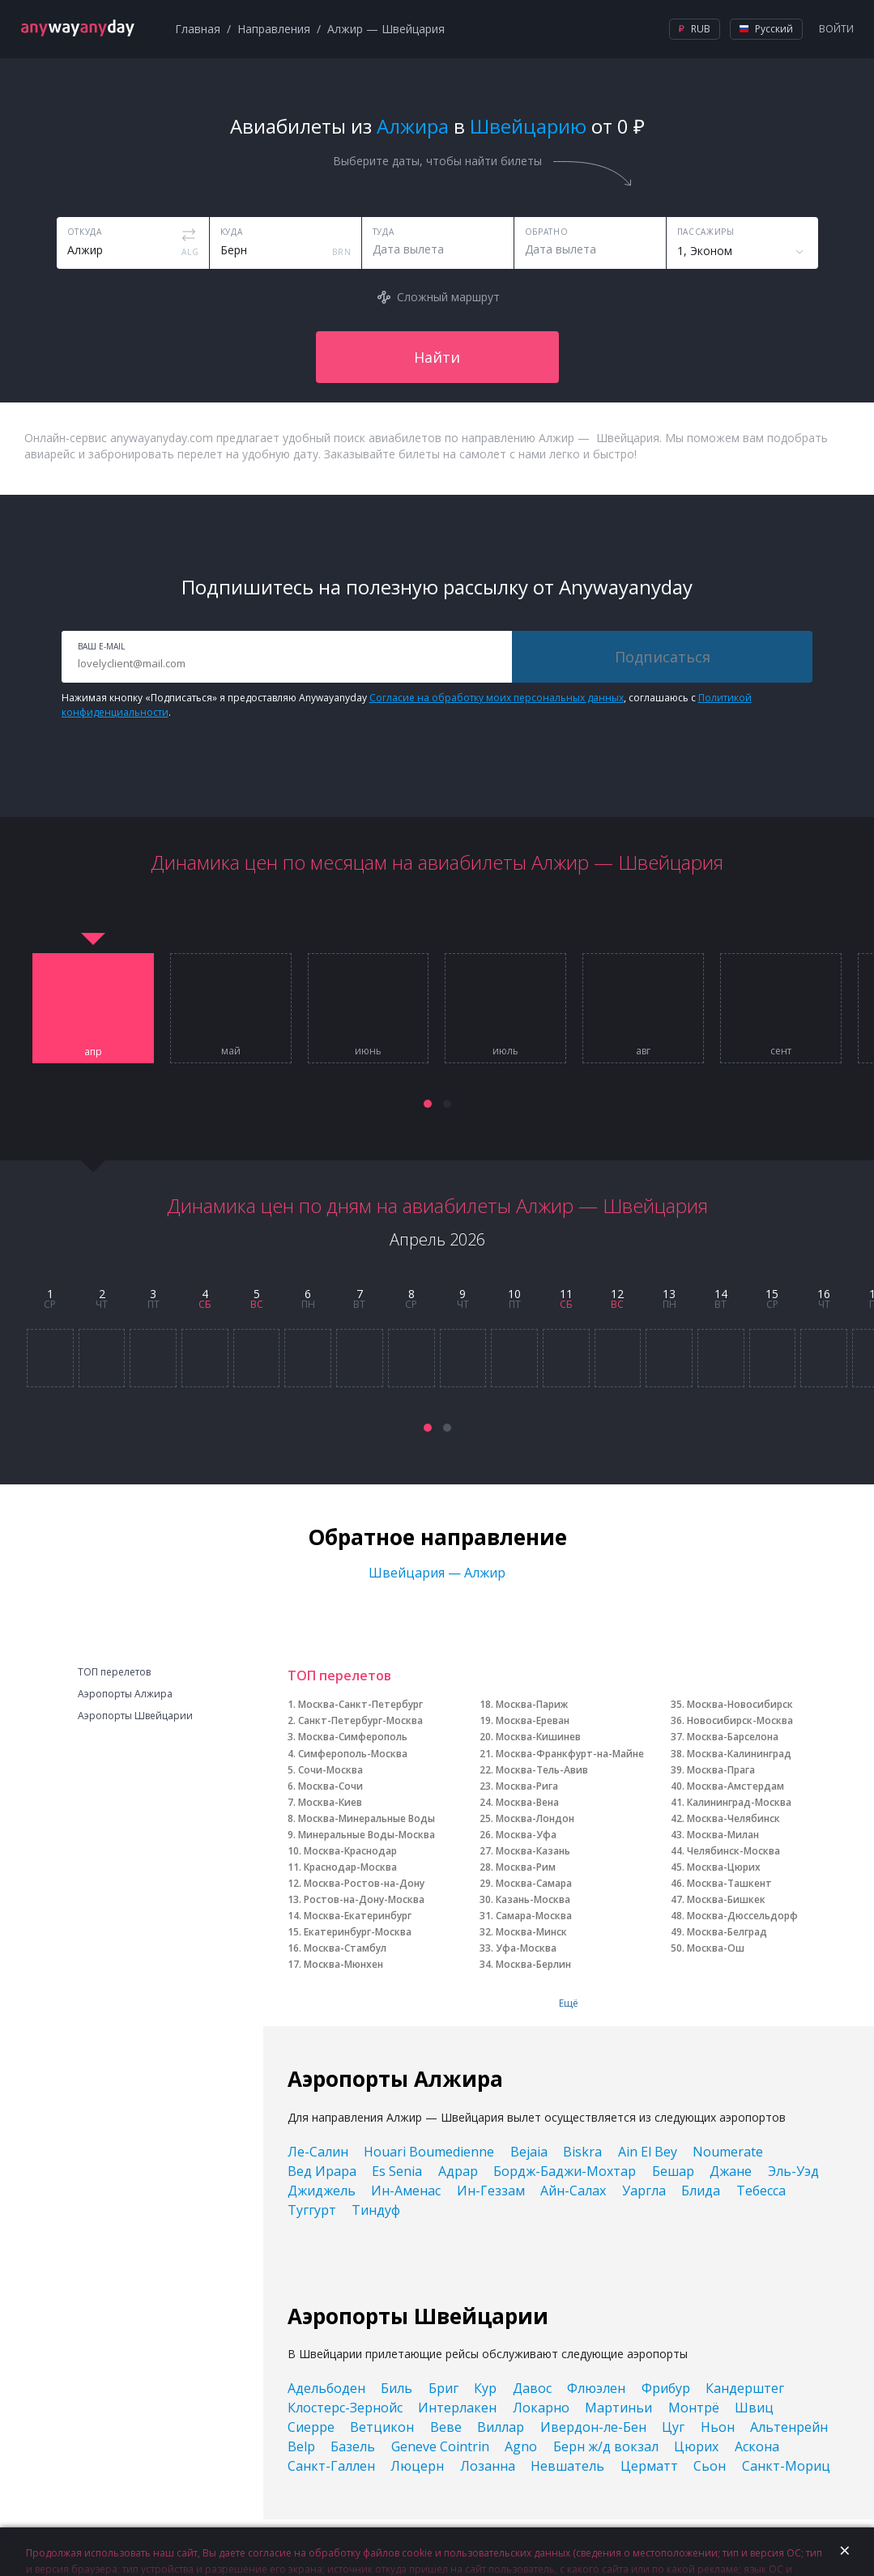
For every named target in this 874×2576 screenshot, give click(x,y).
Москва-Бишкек (726, 1899)
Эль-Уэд (793, 2171)
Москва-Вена (527, 1802)
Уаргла (644, 2190)
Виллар (500, 2427)
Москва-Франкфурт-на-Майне (570, 1754)
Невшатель (567, 2466)
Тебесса (761, 2190)
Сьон (709, 2466)
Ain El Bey (647, 2152)
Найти (437, 357)
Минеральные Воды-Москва (366, 1835)
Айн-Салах (573, 2190)
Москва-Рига (527, 1786)
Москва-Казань (533, 1851)
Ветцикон (382, 2427)
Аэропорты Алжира (125, 1694)
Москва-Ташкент (729, 1883)
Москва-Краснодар (350, 1851)
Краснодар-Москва (350, 1867)
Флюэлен (596, 2388)
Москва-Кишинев (538, 1737)
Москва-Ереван (532, 1720)
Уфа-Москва (526, 1948)
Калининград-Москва (739, 1802)
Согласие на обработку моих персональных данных (496, 698)
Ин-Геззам (491, 2190)
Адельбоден (326, 2388)
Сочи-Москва (330, 1770)
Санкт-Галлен (331, 2466)
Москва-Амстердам (735, 1786)
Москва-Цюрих (724, 1867)
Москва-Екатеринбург (357, 1915)
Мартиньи (618, 2407)
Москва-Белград (727, 1932)
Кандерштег (745, 2388)
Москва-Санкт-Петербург (360, 1704)
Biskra (582, 2152)
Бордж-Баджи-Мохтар (564, 2171)
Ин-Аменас (406, 2190)
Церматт (649, 2466)
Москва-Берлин (533, 1964)
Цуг (673, 2427)
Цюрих (696, 2446)
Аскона (757, 2446)
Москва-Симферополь (352, 1737)
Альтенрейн (789, 2427)
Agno (521, 2446)
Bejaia (529, 2152)
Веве (446, 2427)
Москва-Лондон (535, 1818)
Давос (532, 2388)
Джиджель (322, 2190)
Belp (301, 2446)
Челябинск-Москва (733, 1851)
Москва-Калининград (739, 1754)
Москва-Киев (330, 1802)
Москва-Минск (531, 1932)
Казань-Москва (533, 1899)
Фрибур (666, 2388)
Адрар (458, 2171)
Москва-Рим (526, 1867)
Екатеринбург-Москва (357, 1932)
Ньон (718, 2427)
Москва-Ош (715, 1948)
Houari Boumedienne (429, 2152)
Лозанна (487, 2466)
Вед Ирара (322, 2171)
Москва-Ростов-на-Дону (364, 1883)
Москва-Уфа (526, 1835)
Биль (396, 2388)
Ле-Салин (318, 2152)
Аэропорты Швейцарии (135, 1716)
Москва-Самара (534, 1883)
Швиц (754, 2407)
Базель (352, 2446)
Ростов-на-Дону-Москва (364, 1899)
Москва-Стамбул (345, 1948)
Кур (485, 2388)
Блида (700, 2190)
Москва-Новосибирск (740, 1704)
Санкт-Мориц (786, 2466)
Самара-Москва (534, 1915)
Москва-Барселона (732, 1737)
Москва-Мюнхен (343, 1964)
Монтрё (693, 2407)
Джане (731, 2171)
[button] (427, 1104)
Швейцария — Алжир (437, 1573)
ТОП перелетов (114, 1672)
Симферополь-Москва (352, 1754)
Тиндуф (376, 2210)
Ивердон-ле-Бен (593, 2427)
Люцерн (417, 2466)
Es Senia (397, 2171)
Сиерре (311, 2427)
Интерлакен (457, 2407)
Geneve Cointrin (440, 2446)
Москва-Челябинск (733, 1818)
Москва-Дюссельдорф (742, 1915)
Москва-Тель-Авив (542, 1770)
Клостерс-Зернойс (345, 2407)
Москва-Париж (532, 1704)
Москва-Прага (721, 1770)
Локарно (541, 2407)
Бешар (673, 2171)
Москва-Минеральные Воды (366, 1818)
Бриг (443, 2388)
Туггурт (312, 2210)
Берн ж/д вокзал (606, 2446)
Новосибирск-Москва (740, 1720)
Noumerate (728, 2152)
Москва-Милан (723, 1835)
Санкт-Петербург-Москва (360, 1720)
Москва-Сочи (330, 1786)
